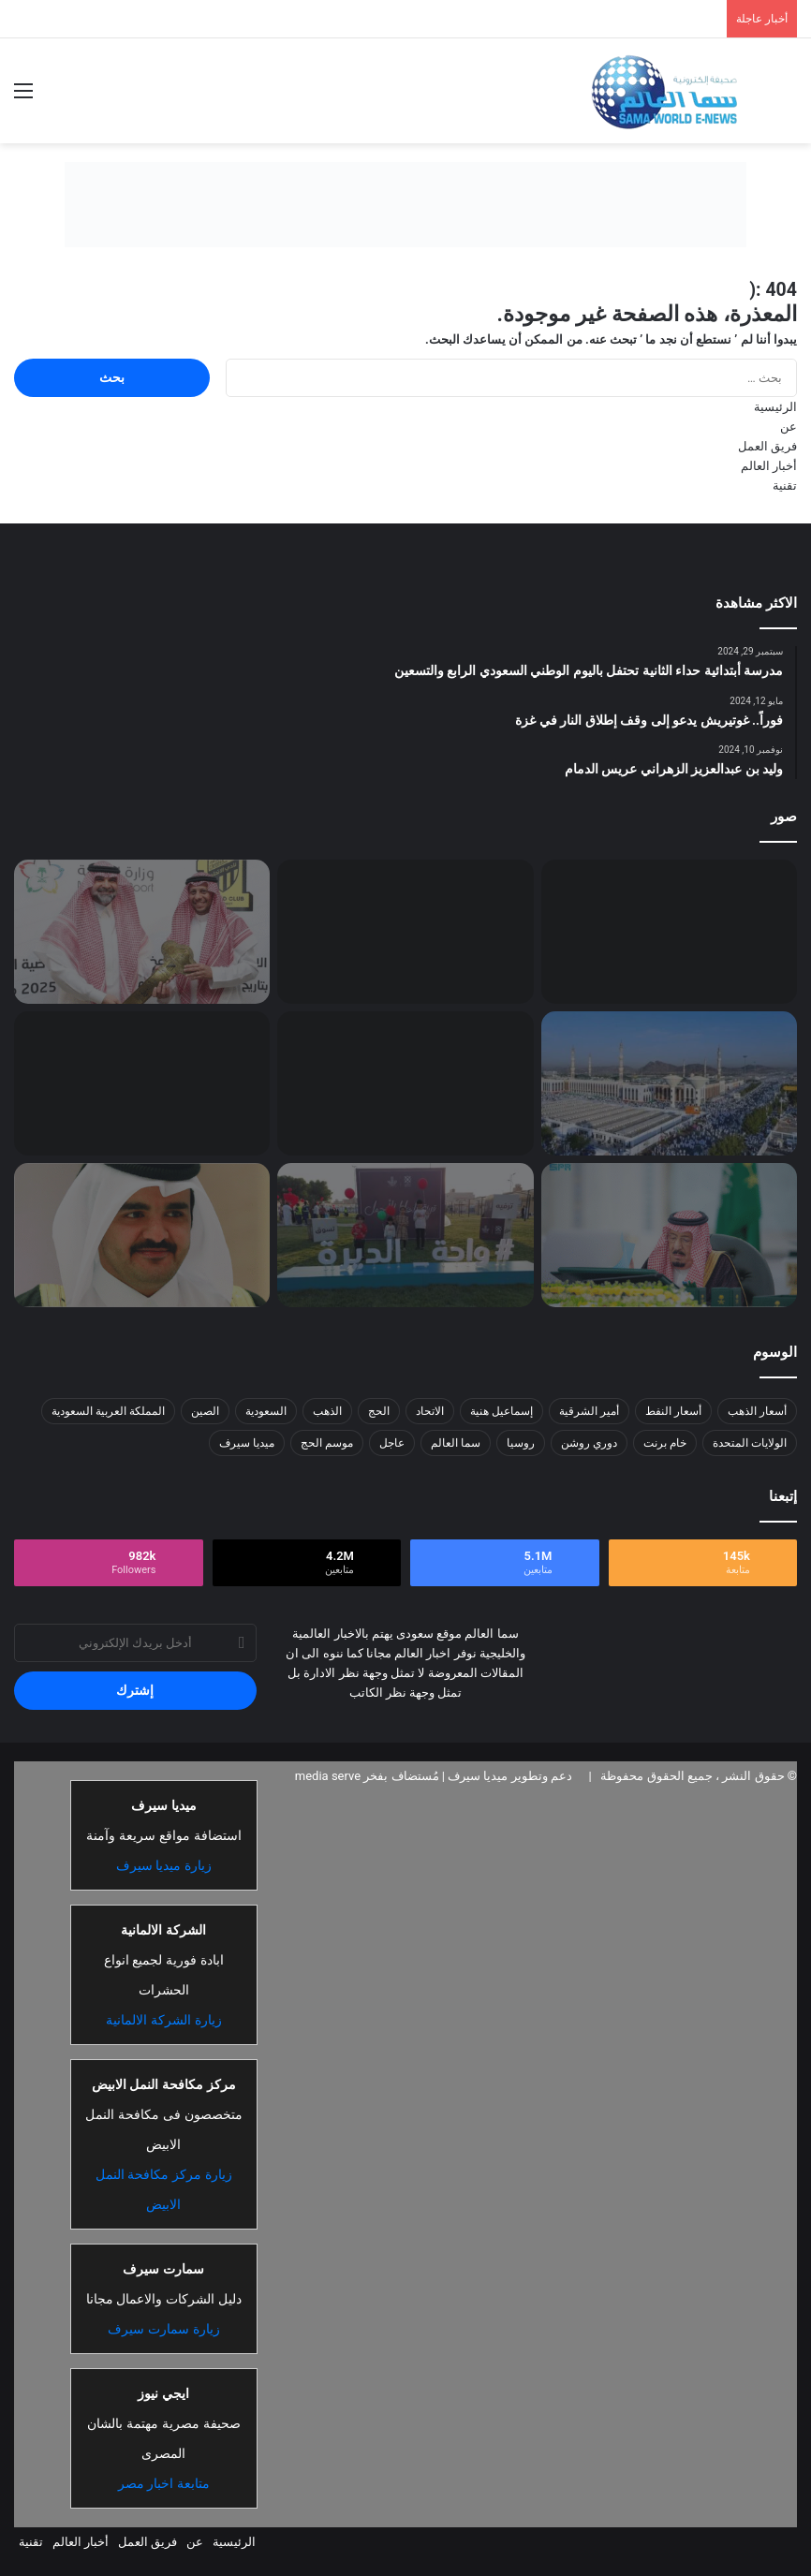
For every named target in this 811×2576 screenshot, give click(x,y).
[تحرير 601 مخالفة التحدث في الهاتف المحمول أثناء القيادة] (142, 1083)
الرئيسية (775, 407)
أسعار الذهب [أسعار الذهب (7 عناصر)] (757, 1411)
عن (788, 427)
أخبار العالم (769, 466)
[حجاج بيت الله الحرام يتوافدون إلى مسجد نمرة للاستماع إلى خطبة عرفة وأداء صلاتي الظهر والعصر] (669, 1083)
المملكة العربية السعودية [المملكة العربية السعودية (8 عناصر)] (108, 1411)
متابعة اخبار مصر (164, 2483)
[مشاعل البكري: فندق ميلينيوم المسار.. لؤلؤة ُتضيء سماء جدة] (669, 932)
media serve (328, 1776)
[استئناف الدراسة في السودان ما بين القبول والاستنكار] (405, 932)
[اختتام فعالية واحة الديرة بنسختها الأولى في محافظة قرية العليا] (405, 1235)
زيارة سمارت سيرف (164, 2328)
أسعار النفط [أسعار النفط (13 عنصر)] (673, 1411)
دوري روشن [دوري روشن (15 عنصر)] (589, 1443)
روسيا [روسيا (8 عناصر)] (521, 1443)
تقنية (785, 485)
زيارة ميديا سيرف (164, 1865)
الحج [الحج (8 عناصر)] (379, 1411)
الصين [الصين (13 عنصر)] (205, 1411)
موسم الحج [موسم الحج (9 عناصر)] (327, 1443)
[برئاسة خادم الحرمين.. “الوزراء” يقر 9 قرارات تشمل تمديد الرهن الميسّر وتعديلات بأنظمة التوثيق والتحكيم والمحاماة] (669, 1235)
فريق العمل (767, 446)
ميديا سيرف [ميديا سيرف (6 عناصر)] (246, 1443)
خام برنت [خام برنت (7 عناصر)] (664, 1443)
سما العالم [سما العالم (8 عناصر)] (455, 1443)
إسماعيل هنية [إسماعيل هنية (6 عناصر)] (501, 1411)
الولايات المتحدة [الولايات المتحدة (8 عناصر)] (750, 1443)
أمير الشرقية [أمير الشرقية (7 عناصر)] (589, 1411)
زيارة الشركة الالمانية (164, 2019)
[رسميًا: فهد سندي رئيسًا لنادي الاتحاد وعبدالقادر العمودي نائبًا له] (142, 932)
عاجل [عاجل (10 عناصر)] (392, 1443)
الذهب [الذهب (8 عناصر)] (327, 1411)
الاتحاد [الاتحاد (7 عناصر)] (430, 1411)
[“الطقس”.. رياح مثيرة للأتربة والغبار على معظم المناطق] (405, 1083)
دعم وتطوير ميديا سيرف (508, 1776)
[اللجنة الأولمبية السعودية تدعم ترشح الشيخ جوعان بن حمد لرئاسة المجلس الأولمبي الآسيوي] (142, 1235)
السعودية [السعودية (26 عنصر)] (266, 1411)
